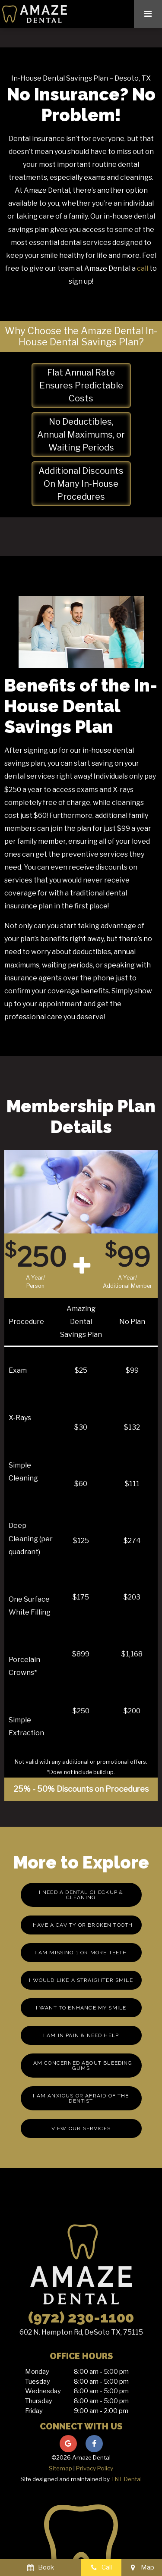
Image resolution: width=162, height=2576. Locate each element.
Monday (37, 2372)
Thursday (38, 2401)
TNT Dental (126, 2479)
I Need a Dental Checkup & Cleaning (81, 1894)
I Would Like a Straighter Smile (81, 1980)
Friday (34, 2411)
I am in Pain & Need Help (81, 2035)
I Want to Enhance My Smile (81, 2008)
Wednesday (43, 2391)
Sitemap (60, 2468)
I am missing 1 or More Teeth (81, 1953)
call (142, 268)
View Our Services (81, 2128)
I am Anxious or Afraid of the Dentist (81, 2098)
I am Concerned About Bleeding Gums (80, 2065)
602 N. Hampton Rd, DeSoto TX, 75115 (81, 2332)
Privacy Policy (94, 2468)
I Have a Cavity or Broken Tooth (81, 1925)
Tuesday (37, 2381)
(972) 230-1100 (81, 2317)
